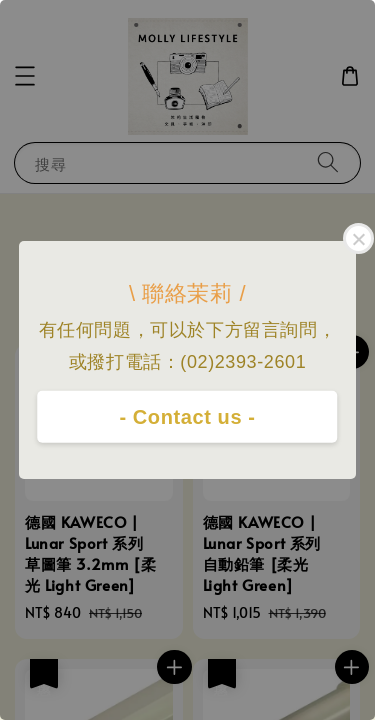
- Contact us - (187, 417)
